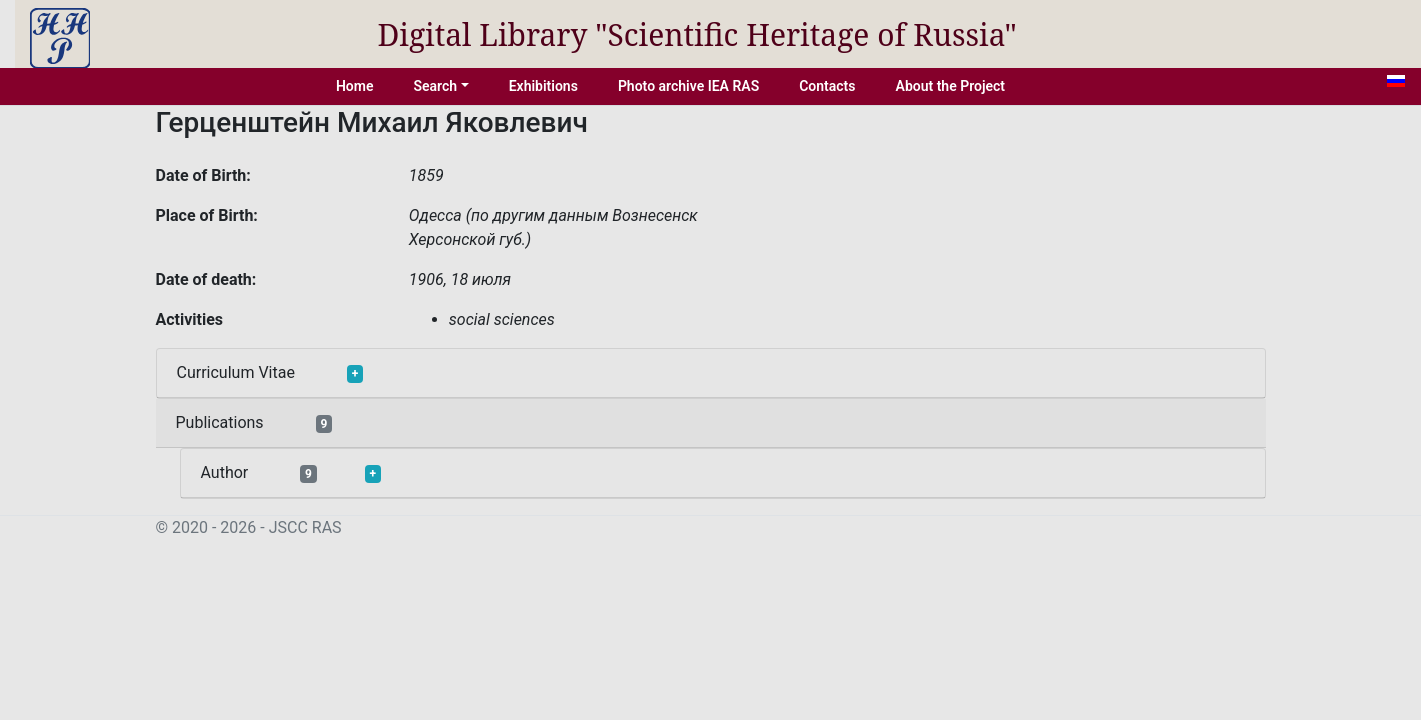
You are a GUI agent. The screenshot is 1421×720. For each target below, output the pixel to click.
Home (355, 86)
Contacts (827, 86)
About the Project (951, 86)
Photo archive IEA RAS (688, 86)
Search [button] (435, 86)
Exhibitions (543, 86)
